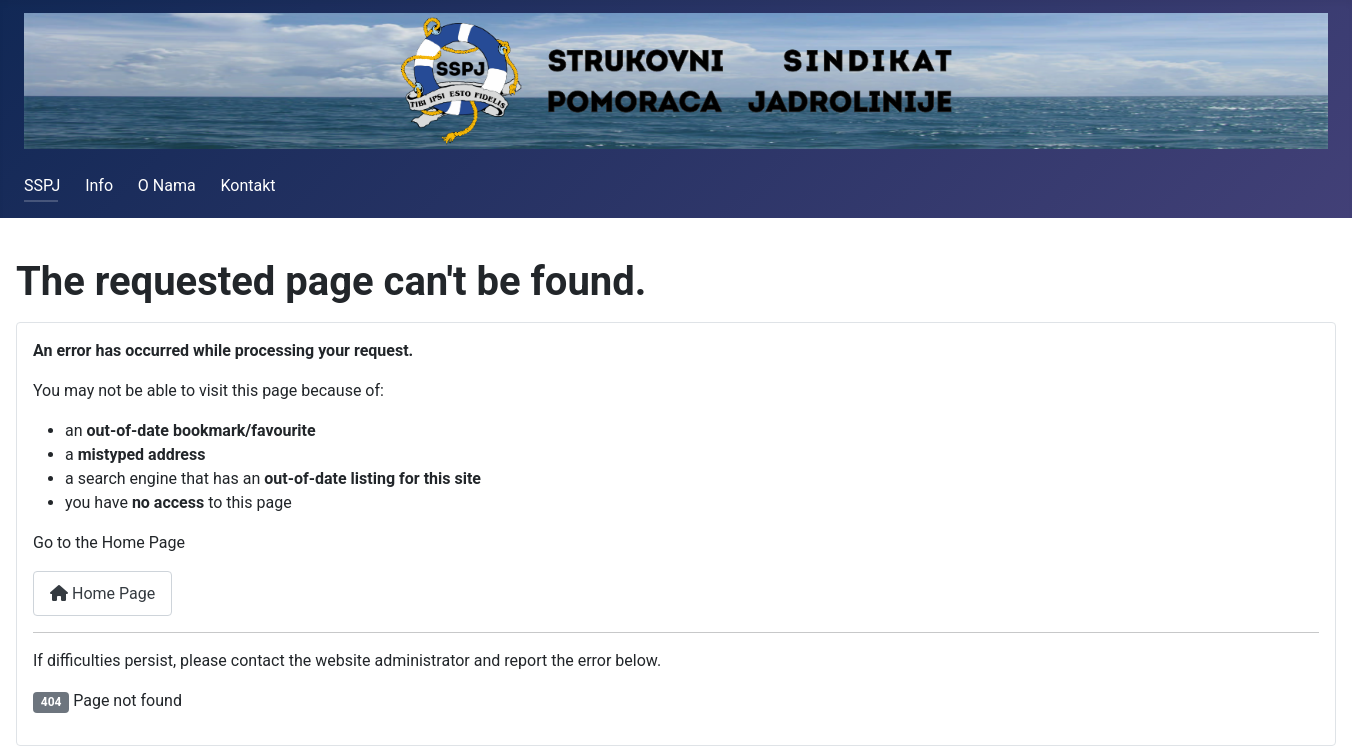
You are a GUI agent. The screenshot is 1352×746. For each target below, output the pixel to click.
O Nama (167, 185)
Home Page (102, 593)
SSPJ (42, 185)
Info (99, 185)
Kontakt (247, 185)
